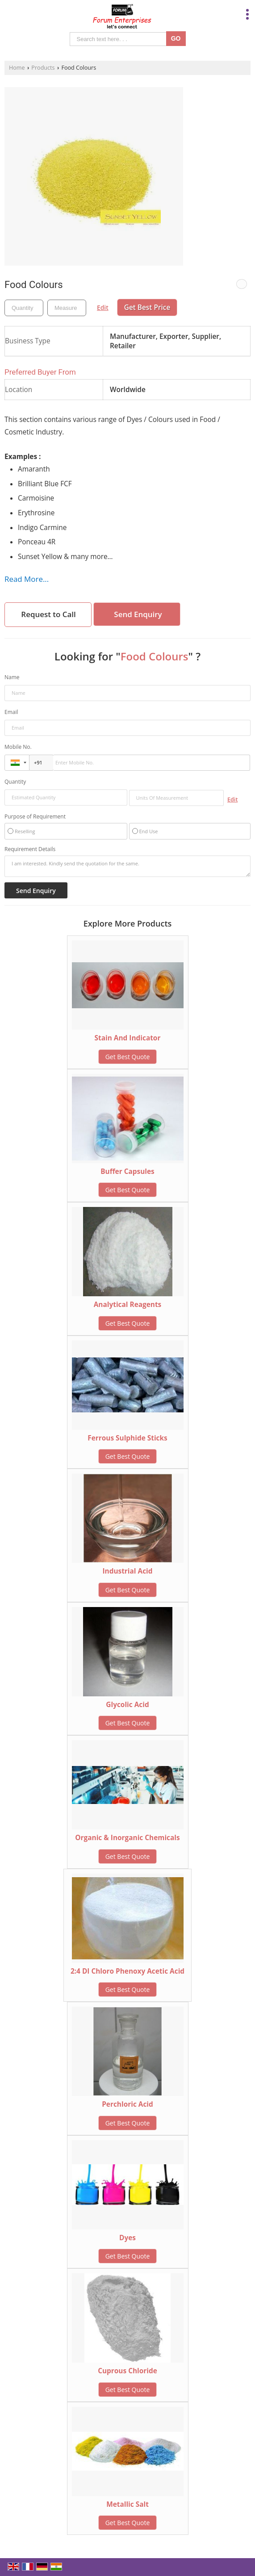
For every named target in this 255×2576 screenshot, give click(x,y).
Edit (103, 307)
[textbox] (66, 308)
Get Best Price (147, 307)
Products (42, 67)
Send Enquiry (138, 614)
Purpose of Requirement (35, 817)
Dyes (127, 2237)
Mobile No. (18, 747)
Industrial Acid (127, 1571)
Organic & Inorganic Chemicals (127, 1837)
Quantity (15, 781)
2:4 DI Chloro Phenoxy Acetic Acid (127, 1971)
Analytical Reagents (128, 1304)
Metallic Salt (127, 2504)
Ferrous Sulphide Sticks (127, 1438)
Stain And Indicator (128, 1038)
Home (17, 67)
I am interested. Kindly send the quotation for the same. (127, 866)
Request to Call (48, 614)
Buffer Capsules (127, 1171)
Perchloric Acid (127, 2104)
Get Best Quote (127, 1056)
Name (12, 677)
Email (11, 712)
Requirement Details (29, 849)
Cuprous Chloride (127, 2371)
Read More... (26, 579)
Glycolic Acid (127, 1704)
